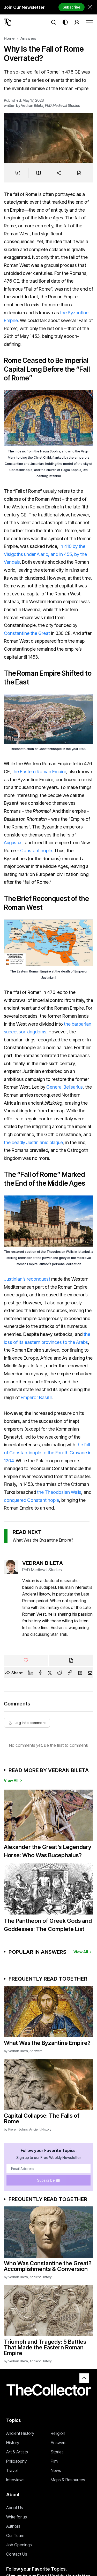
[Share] (59, 173)
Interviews (15, 2479)
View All (14, 1780)
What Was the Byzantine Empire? (43, 1540)
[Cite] (79, 173)
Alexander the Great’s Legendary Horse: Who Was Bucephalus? (47, 1851)
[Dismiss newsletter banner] (90, 7)
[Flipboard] (80, 1672)
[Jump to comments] (18, 173)
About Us (14, 2507)
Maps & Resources (68, 2479)
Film (54, 2461)
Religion (58, 2433)
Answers (28, 38)
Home (9, 38)
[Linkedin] (30, 1672)
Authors (13, 2526)
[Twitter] (50, 1672)
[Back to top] (84, 2378)
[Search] (53, 22)
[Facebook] (40, 1672)
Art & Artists (17, 2451)
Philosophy (16, 2461)
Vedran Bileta (32, 105)
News (56, 2470)
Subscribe (71, 7)
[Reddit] (59, 1672)
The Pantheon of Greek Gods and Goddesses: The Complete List (48, 1924)
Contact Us (16, 2554)
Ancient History (40, 2129)
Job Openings (19, 2544)
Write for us (16, 2516)
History (12, 2442)
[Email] (90, 1673)
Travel (12, 2470)
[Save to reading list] (38, 173)
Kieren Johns (18, 2129)
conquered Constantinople (31, 1500)
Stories (57, 2451)
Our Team (15, 2535)
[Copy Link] (69, 1673)
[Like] (26, 1660)
